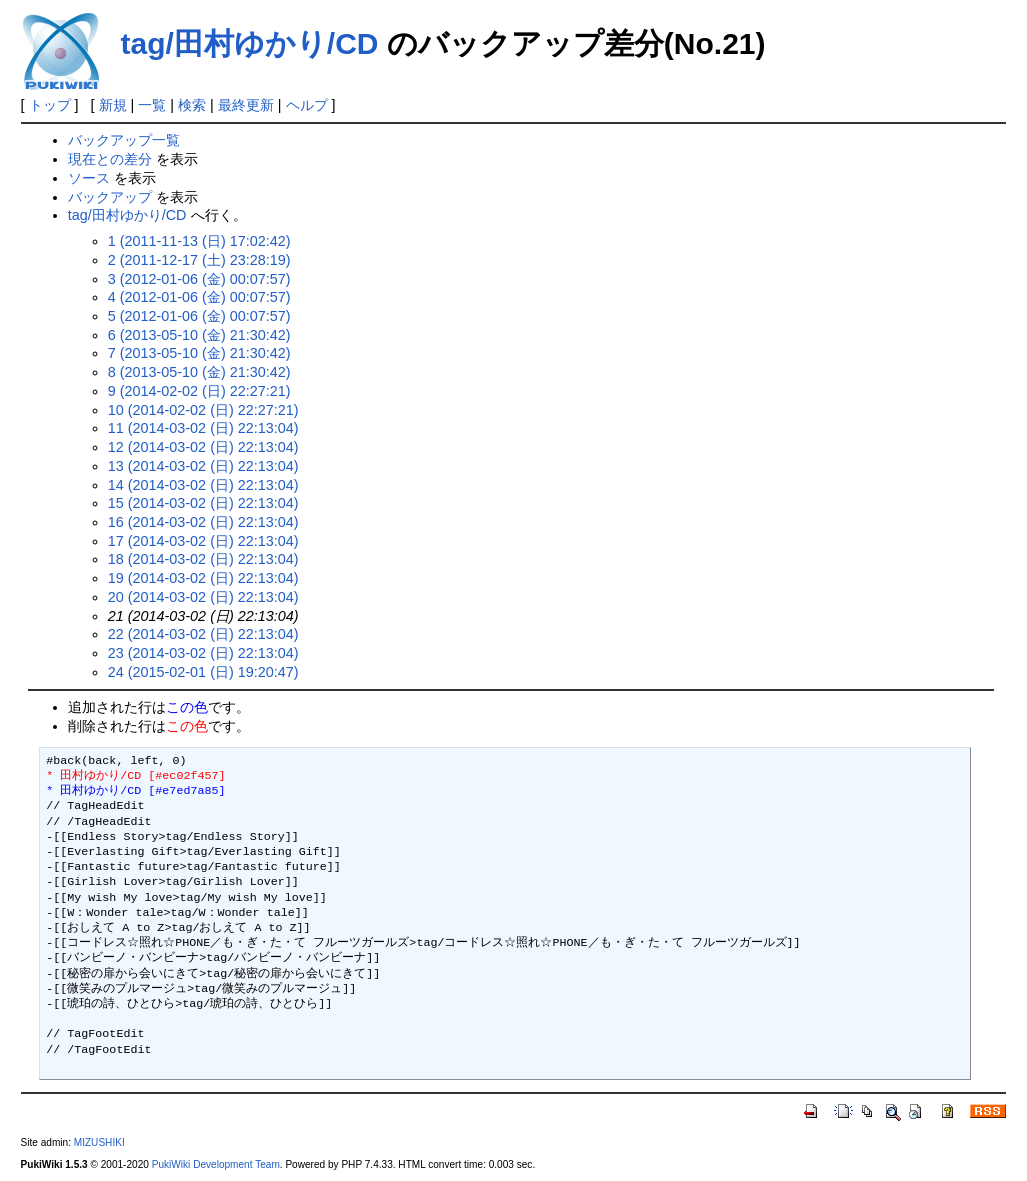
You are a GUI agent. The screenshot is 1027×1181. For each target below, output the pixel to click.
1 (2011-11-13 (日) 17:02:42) (199, 241)
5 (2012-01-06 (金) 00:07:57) (199, 316)
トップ (50, 105)
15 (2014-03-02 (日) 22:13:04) (203, 503)
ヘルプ (307, 105)
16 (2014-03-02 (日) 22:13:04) (203, 522)
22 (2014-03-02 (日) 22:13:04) (203, 634)
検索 (192, 105)
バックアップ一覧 (124, 140)
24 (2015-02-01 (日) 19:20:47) (203, 672)
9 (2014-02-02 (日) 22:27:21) (199, 391)
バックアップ (110, 197)
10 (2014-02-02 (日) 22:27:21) (203, 410)
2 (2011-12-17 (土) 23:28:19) (199, 260)
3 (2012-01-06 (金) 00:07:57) (199, 279)
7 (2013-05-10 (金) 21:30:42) (199, 353)
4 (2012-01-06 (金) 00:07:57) (199, 297)
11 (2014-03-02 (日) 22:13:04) (203, 428)
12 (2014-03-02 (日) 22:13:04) (203, 447)
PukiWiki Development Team (216, 1164)
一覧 (152, 105)
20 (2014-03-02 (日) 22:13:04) (203, 597)
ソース (89, 178)
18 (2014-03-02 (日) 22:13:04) (203, 559)
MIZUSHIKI (99, 1142)
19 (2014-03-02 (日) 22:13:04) (203, 578)
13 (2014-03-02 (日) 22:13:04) (203, 466)
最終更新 (246, 105)
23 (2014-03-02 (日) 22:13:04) (203, 653)
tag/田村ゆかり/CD (250, 43)
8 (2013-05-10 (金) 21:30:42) (199, 372)
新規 (113, 105)
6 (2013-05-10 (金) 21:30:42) (199, 335)
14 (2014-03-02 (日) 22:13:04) (203, 485)
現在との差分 (110, 159)
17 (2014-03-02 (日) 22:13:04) (203, 541)
